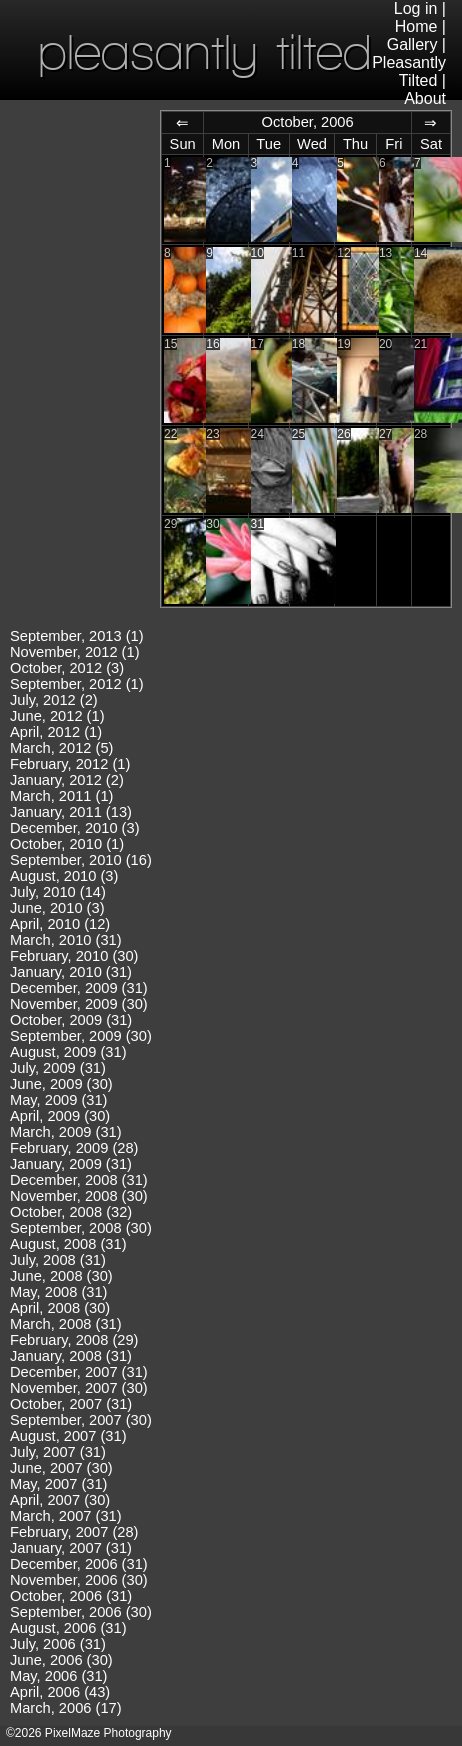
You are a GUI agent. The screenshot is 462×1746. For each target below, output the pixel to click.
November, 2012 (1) (75, 652)
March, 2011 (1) (61, 796)
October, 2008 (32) (71, 1212)
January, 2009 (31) (71, 1164)
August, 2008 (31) (68, 1244)
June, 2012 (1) (57, 716)
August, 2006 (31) (68, 1628)
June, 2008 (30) (61, 1276)
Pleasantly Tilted (409, 71)
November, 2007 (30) (79, 1388)
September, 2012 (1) (77, 684)
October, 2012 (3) (67, 668)
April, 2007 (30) (60, 1500)
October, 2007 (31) (71, 1404)
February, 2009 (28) (74, 1148)
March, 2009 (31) (66, 1132)
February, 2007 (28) (74, 1532)
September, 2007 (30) (81, 1420)
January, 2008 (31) (71, 1356)
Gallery (412, 44)
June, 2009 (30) (61, 1084)
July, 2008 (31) (58, 1260)
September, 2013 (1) (77, 636)
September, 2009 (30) (81, 1036)
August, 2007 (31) (68, 1436)
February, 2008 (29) (74, 1340)
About (425, 98)
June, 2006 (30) (61, 1660)
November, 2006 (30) (79, 1580)
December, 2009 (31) (79, 988)
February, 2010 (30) (74, 956)
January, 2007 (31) (71, 1548)
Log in (416, 8)
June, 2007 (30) (61, 1468)
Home (416, 26)
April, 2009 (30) (60, 1116)
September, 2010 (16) (81, 860)
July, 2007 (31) (58, 1452)
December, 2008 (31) (79, 1180)
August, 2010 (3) (64, 876)
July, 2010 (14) (58, 892)
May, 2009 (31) (58, 1100)
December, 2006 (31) (79, 1564)
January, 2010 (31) (71, 972)
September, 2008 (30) (81, 1228)
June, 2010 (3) (57, 908)
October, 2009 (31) (71, 1020)
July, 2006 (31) (58, 1644)
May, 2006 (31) (58, 1676)
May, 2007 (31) (58, 1484)
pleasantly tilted (205, 51)
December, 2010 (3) (75, 828)
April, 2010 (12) (60, 924)
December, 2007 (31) (79, 1372)
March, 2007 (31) (66, 1516)
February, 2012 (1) (70, 764)
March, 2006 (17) (66, 1708)
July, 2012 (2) (54, 700)
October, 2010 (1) (67, 844)
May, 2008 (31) (58, 1292)
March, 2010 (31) (66, 940)
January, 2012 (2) (67, 780)
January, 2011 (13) (71, 812)
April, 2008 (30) (60, 1308)
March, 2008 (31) (66, 1324)
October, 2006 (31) (71, 1596)
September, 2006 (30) (81, 1612)
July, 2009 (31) (58, 1068)
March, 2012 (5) (61, 748)
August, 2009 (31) (68, 1052)
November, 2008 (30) (79, 1196)
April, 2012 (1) (56, 732)
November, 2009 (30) (79, 1004)
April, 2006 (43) (60, 1692)
